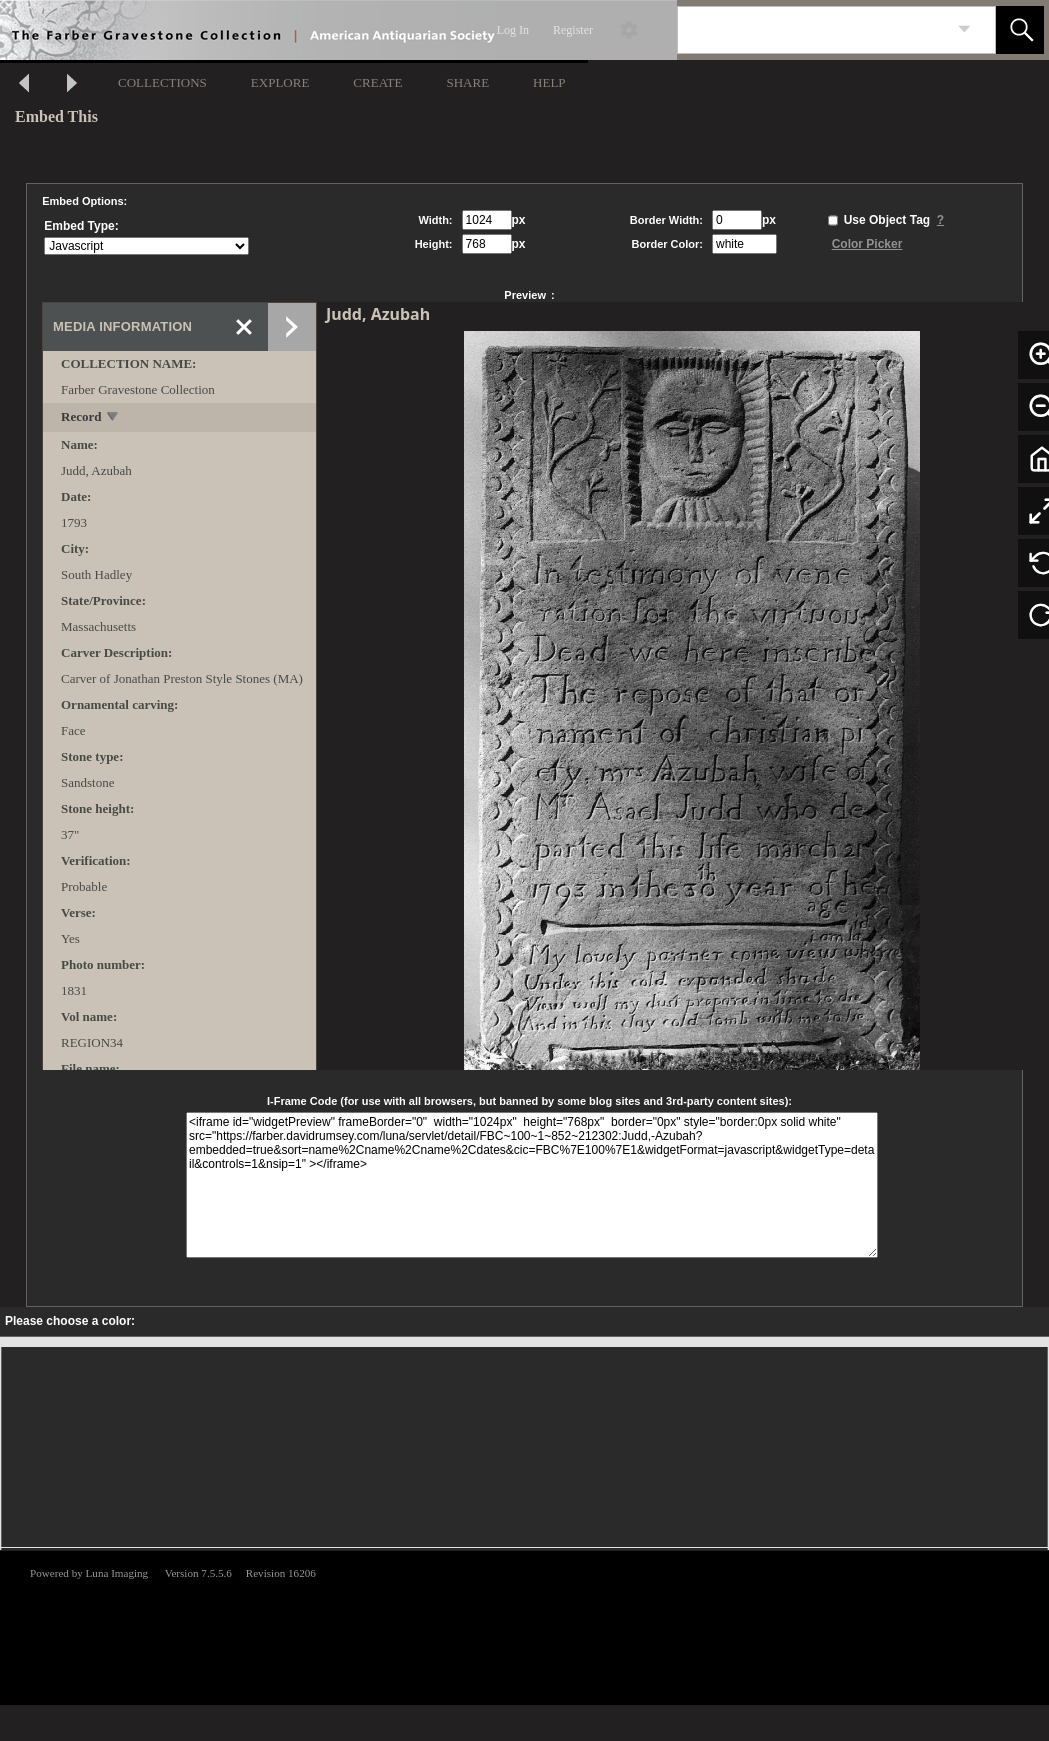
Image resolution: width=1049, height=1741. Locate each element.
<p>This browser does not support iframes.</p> (524, 1626)
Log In (513, 30)
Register (573, 30)
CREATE (377, 82)
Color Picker (867, 244)
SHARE (467, 82)
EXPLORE (280, 82)
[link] (964, 29)
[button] (1020, 30)
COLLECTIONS (162, 82)
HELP (549, 82)
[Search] (813, 30)
